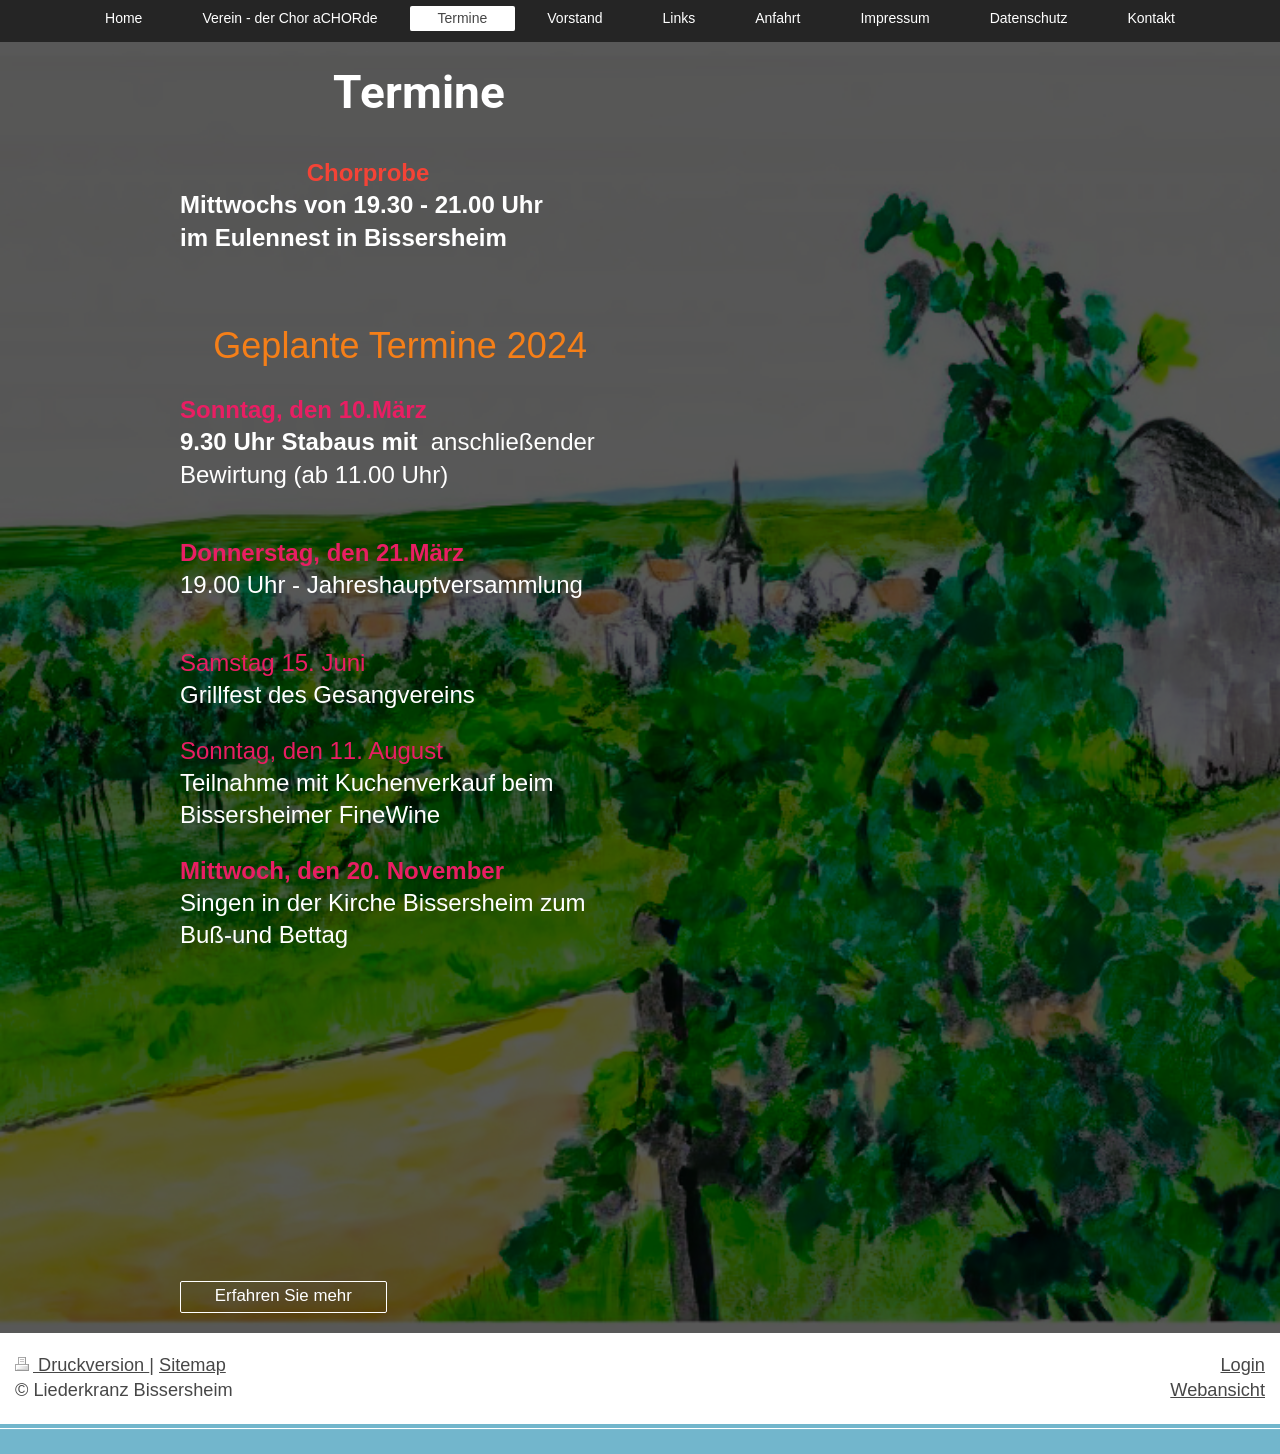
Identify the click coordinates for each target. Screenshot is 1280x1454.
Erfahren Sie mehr (283, 1295)
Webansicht (1217, 1390)
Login (1242, 1365)
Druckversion (82, 1365)
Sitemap (192, 1365)
